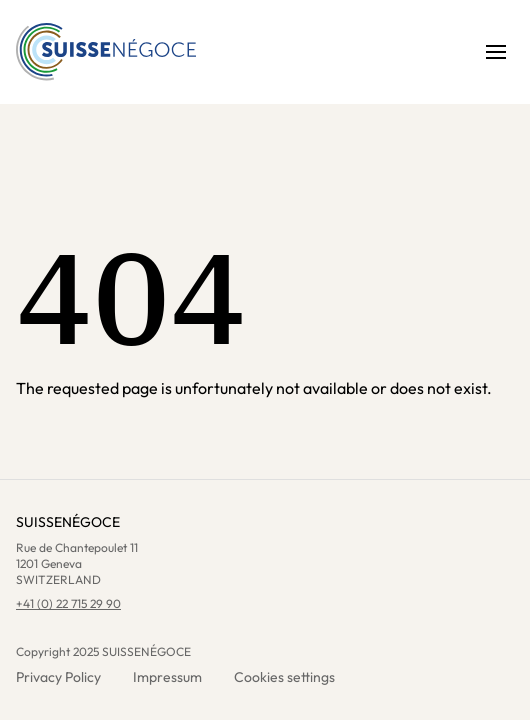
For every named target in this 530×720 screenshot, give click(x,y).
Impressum (167, 677)
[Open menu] (496, 52)
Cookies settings (284, 677)
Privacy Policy (58, 677)
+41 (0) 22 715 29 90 (68, 603)
